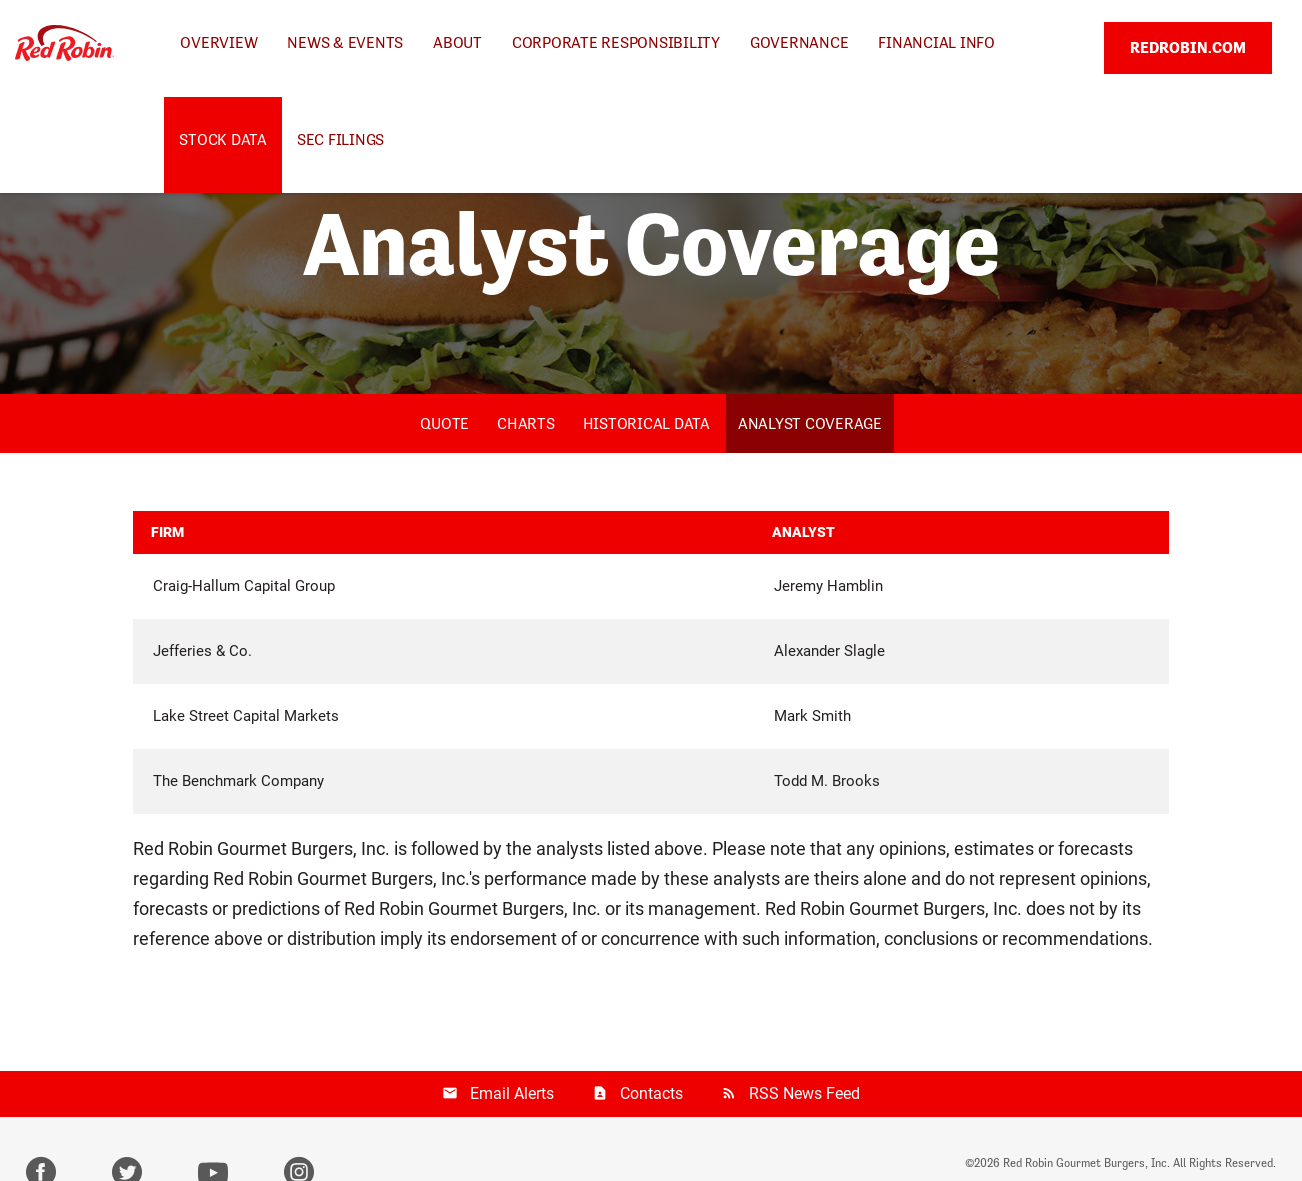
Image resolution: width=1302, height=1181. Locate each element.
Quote (444, 423)
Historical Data (646, 423)
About (457, 42)
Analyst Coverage (810, 423)
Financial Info (936, 42)
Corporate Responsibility (616, 42)
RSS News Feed (804, 1093)
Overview (218, 42)
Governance (799, 42)
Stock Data (223, 139)
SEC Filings (340, 139)
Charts (526, 423)
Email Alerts (512, 1093)
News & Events (345, 42)
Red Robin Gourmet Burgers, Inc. (1086, 1163)
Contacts (651, 1093)
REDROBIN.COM (1188, 47)
